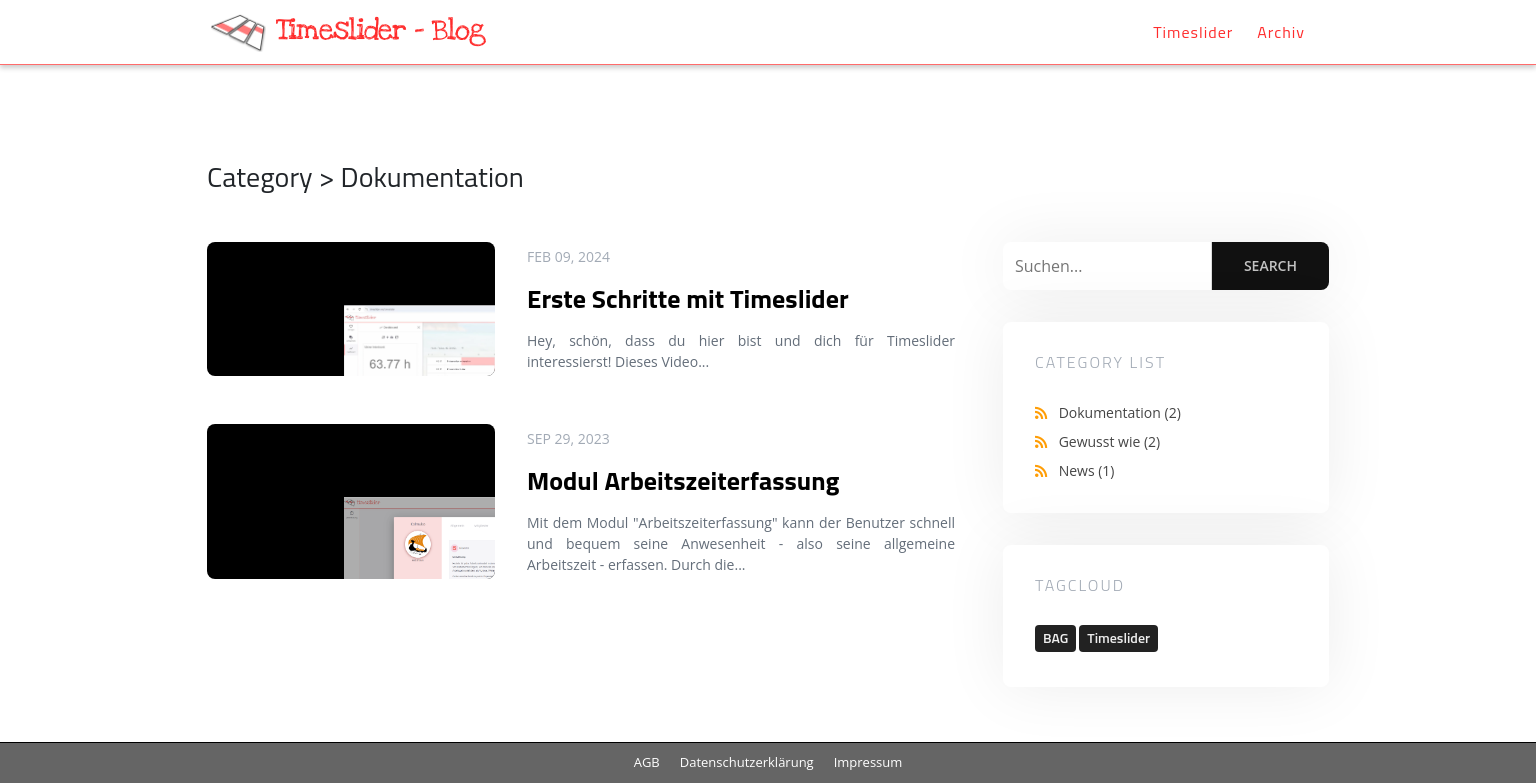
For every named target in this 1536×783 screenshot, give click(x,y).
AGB (647, 762)
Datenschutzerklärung (747, 762)
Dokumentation (1120, 412)
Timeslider (1193, 32)
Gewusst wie (1110, 441)
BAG (1055, 637)
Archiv (1281, 32)
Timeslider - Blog (380, 30)
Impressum (868, 762)
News (1087, 470)
